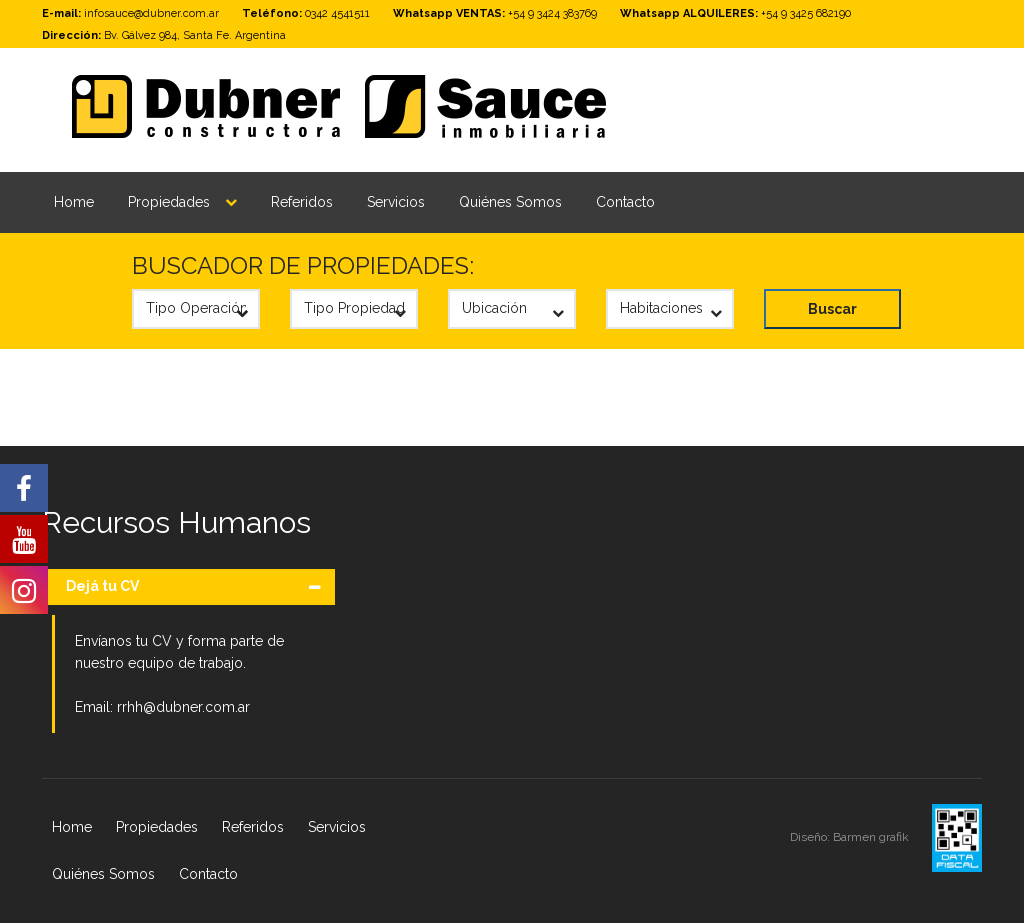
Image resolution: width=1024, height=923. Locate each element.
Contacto (625, 202)
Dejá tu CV (102, 586)
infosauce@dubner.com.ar (151, 13)
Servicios (396, 202)
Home (74, 202)
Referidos (302, 202)
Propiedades (169, 202)
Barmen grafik (872, 837)
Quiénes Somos (510, 202)
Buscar (832, 309)
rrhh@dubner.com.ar (183, 707)
